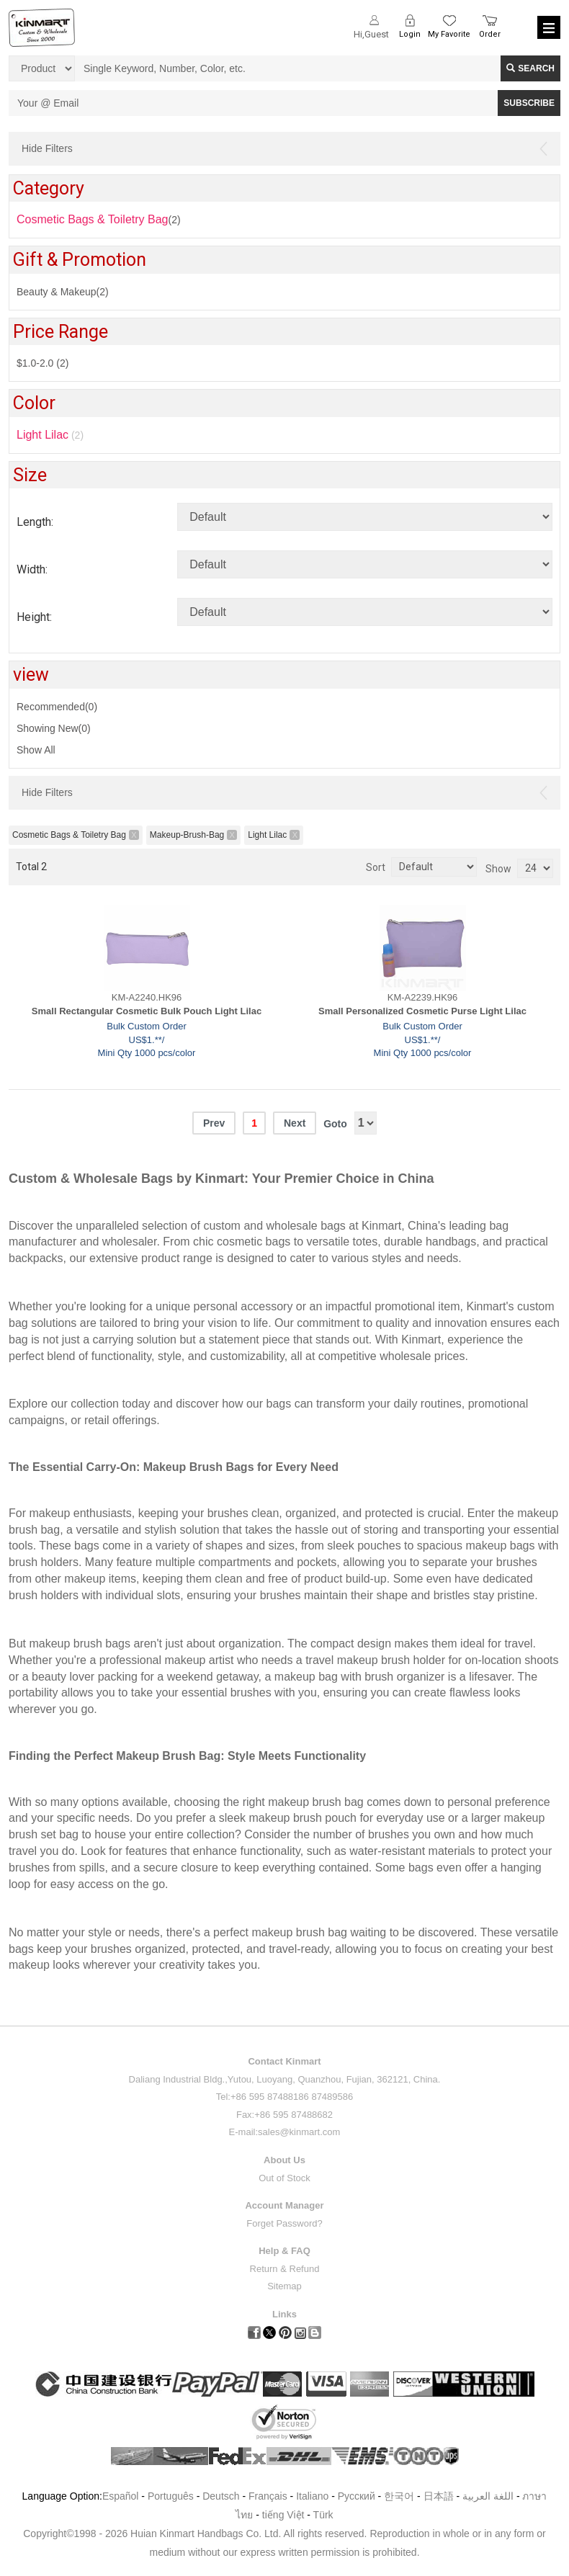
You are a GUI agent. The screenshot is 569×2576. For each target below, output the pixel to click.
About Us (284, 2160)
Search (530, 68)
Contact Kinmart (284, 2061)
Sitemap (284, 2286)
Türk (323, 2515)
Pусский (356, 2496)
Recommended (57, 706)
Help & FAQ (284, 2250)
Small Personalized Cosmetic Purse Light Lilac (422, 1011)
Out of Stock (284, 2178)
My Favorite (449, 34)
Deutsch (220, 2496)
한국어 (399, 2496)
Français (267, 2496)
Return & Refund (285, 2268)
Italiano (312, 2496)
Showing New (54, 728)
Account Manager (284, 2205)
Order (490, 34)
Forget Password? (284, 2223)
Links (284, 2314)
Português (171, 2496)
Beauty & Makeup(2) (63, 292)
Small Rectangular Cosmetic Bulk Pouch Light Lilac (146, 1011)
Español (120, 2496)
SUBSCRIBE (529, 103)
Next (294, 1123)
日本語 (439, 2496)
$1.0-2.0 (42, 363)
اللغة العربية (489, 2496)
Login (410, 34)
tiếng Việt (283, 2515)
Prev (214, 1123)
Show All (36, 750)
